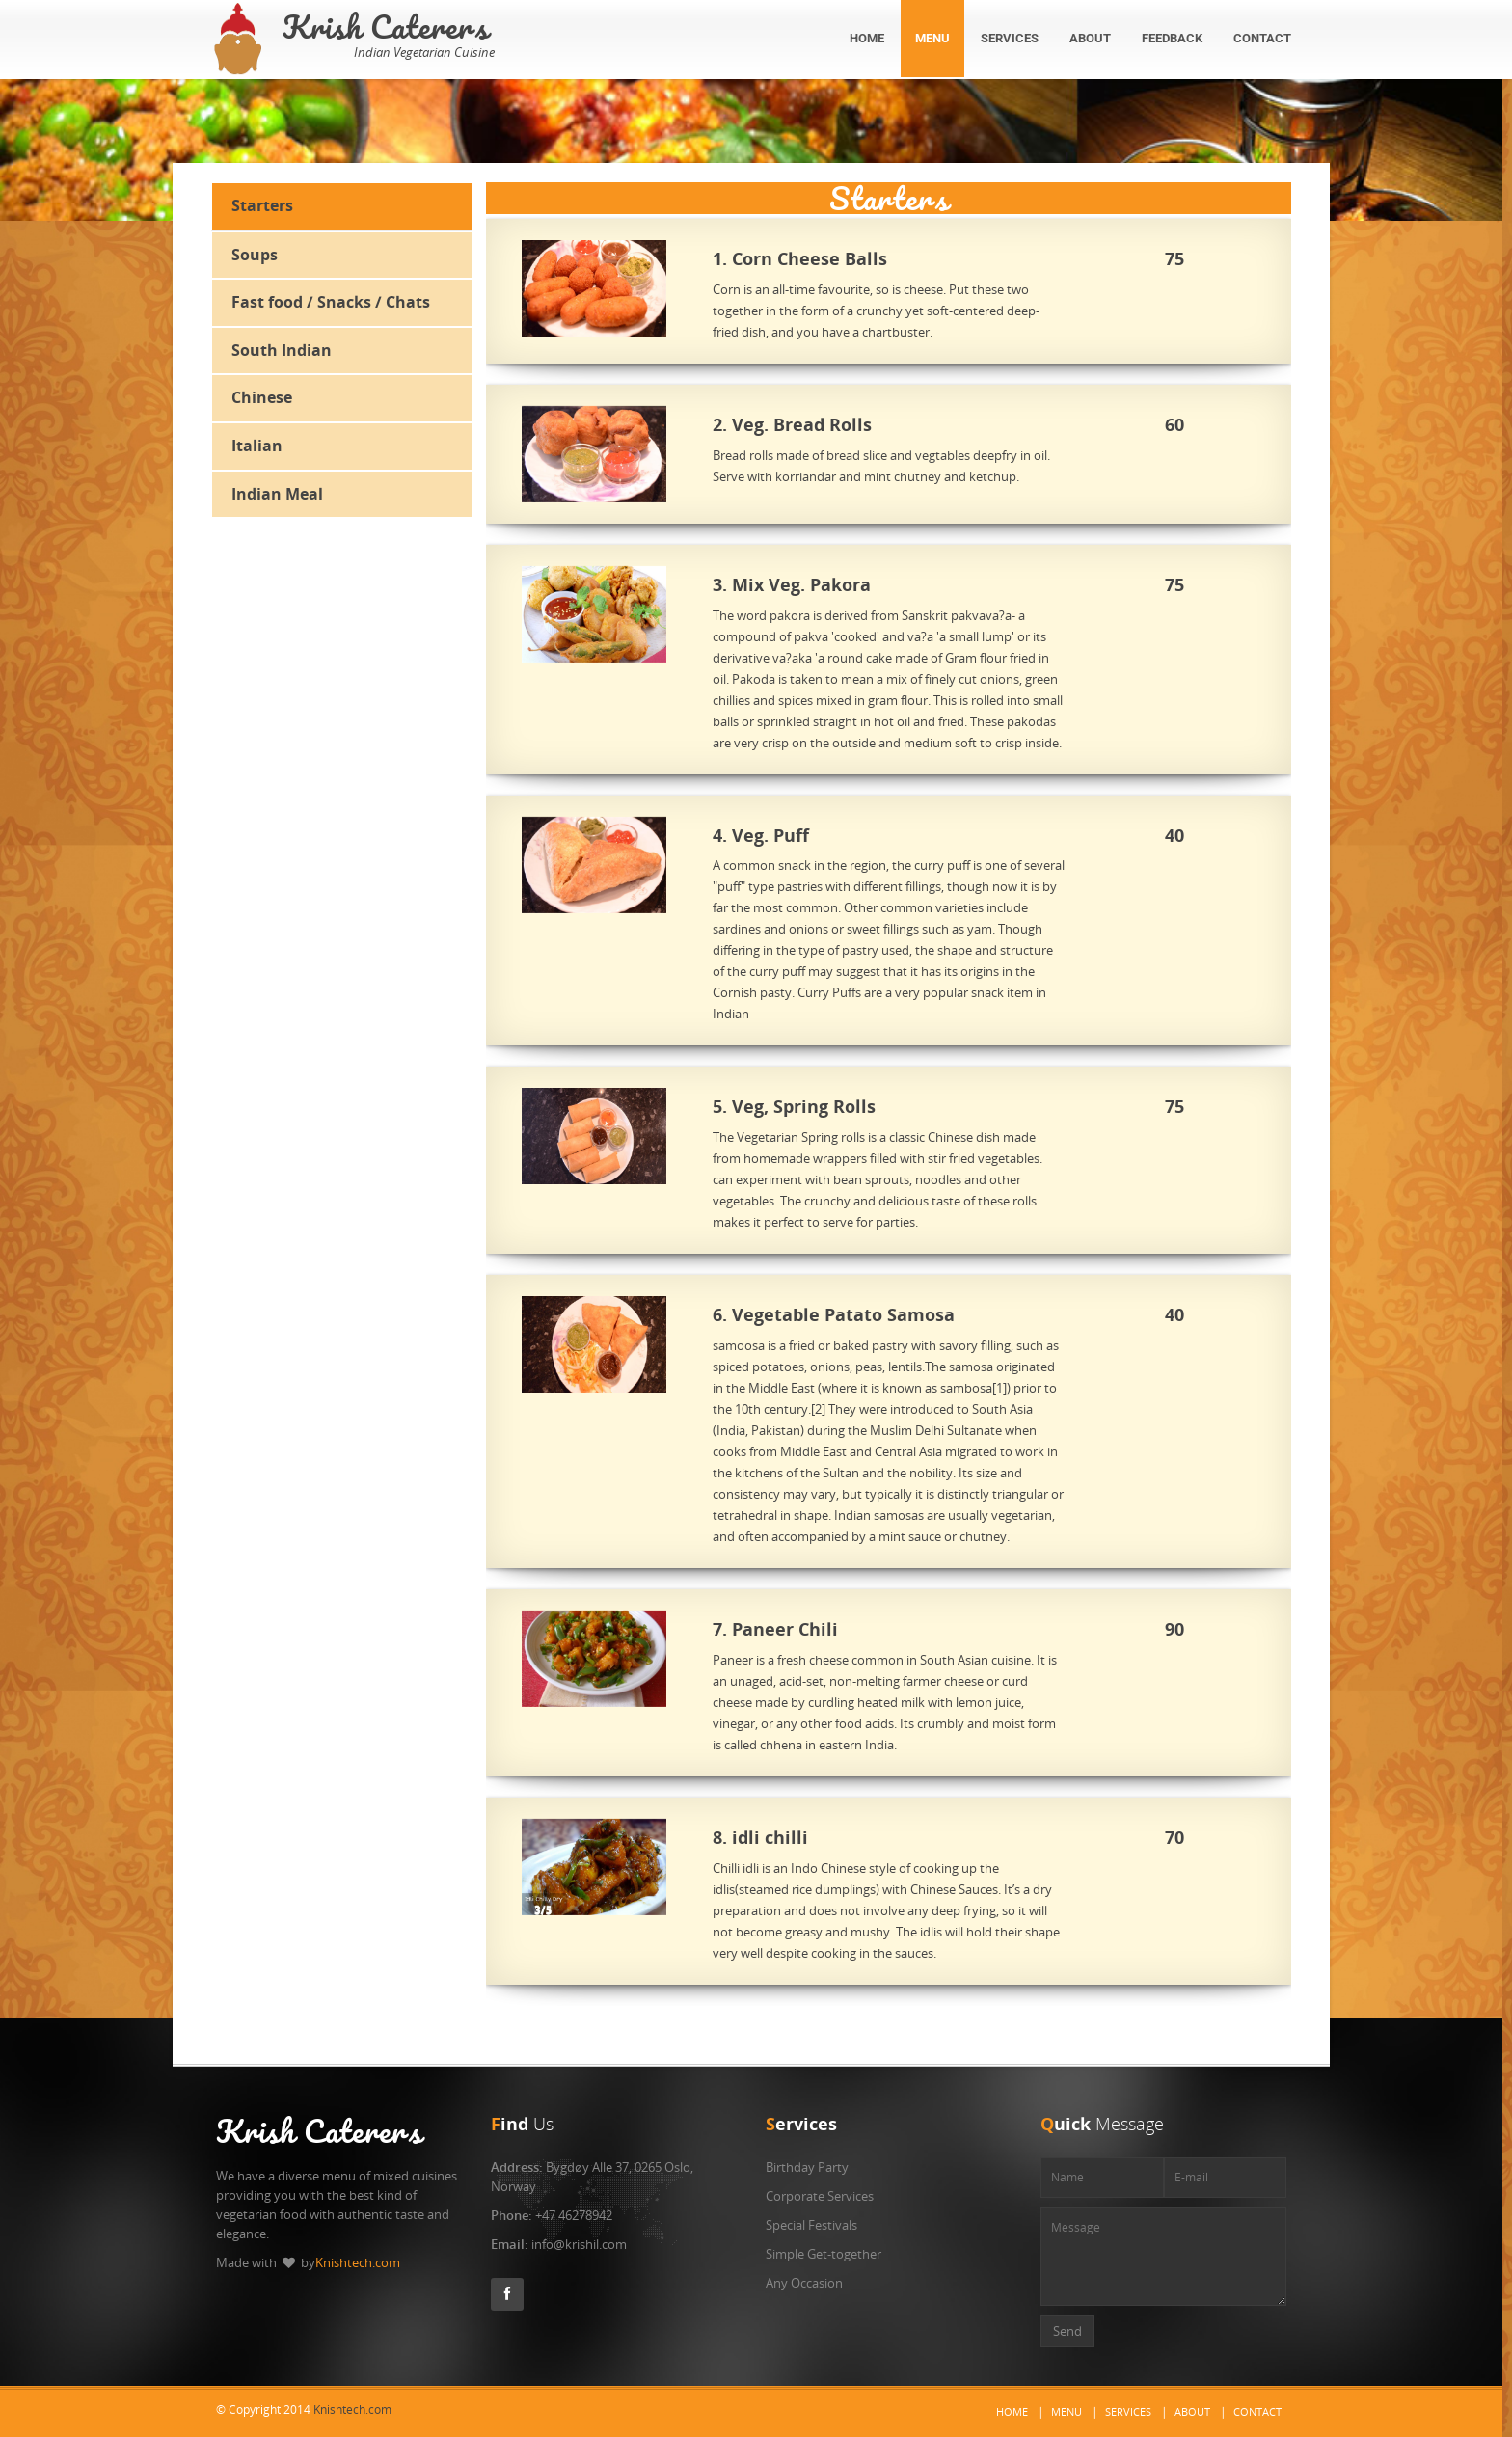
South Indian (281, 350)
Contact (1257, 2411)
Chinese (261, 397)
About (1192, 2411)
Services (1128, 2411)
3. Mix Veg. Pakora (794, 585)
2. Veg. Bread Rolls (794, 425)
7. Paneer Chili (777, 1629)
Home (1012, 2411)
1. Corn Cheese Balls (802, 259)
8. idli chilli (762, 1838)
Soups (254, 254)
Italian (257, 445)
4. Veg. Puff (763, 836)
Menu (1066, 2411)
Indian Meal (277, 493)
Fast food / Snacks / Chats (330, 301)
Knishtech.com (357, 2262)
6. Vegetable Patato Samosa (836, 1315)
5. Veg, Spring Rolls (796, 1107)
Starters (262, 205)
